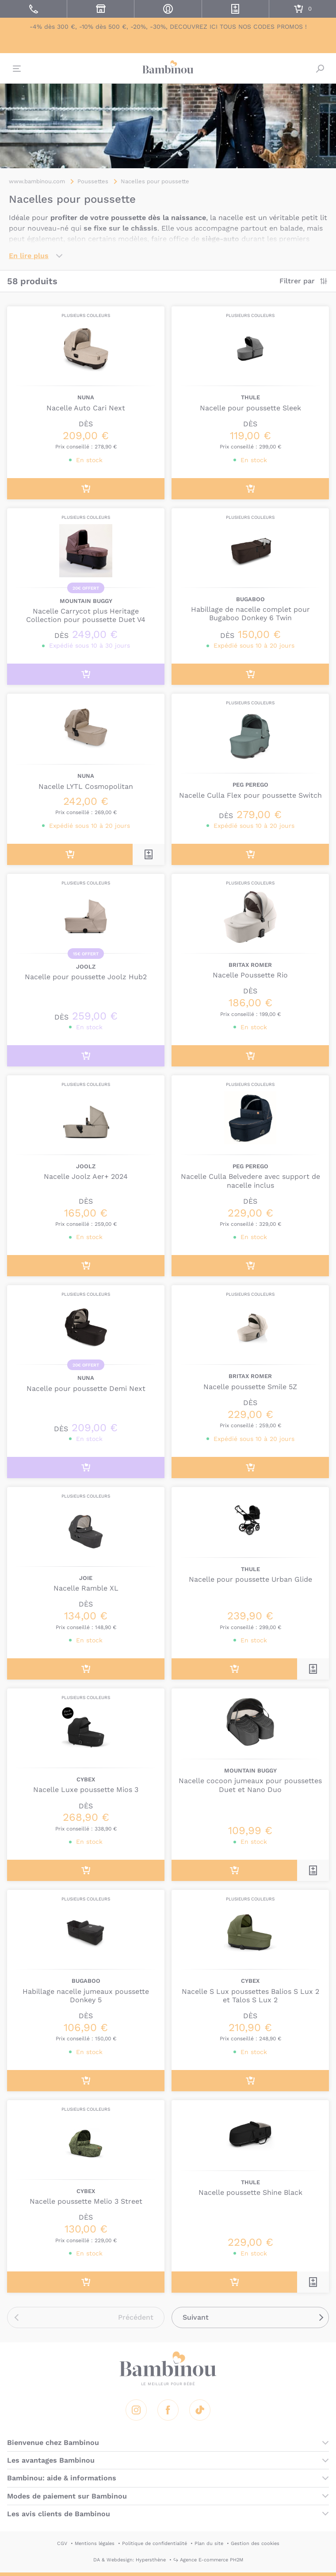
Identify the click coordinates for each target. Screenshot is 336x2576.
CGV (62, 2543)
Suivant (196, 2317)
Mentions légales (95, 2543)
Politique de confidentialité (154, 2543)
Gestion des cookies (255, 2543)
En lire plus (29, 255)
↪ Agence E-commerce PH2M (208, 2560)
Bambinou (168, 67)
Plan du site (209, 2543)
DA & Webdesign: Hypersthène (129, 2560)
